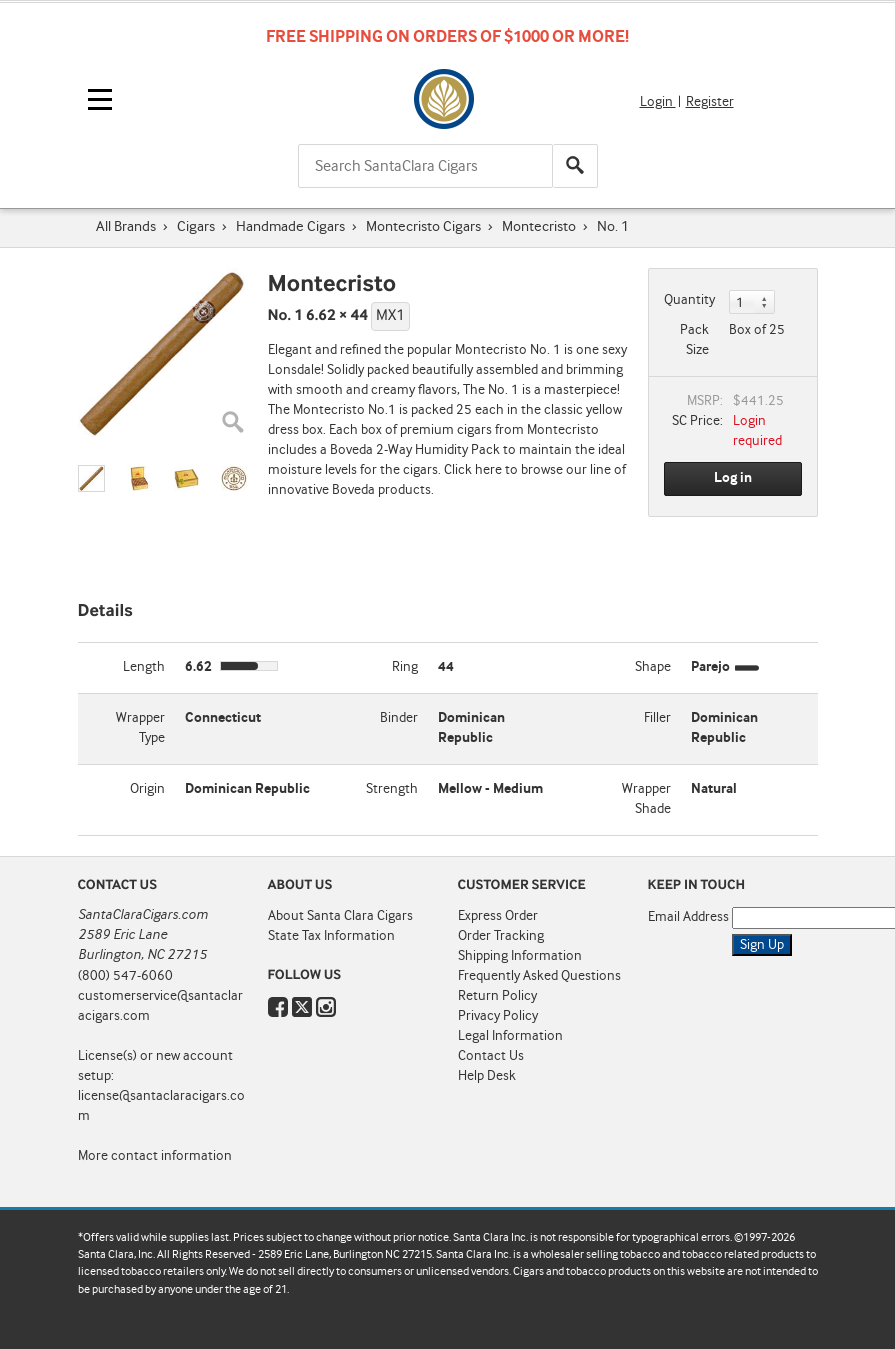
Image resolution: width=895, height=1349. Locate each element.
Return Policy (497, 996)
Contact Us (491, 1056)
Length (144, 667)
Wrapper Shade (646, 799)
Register (710, 102)
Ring (405, 667)
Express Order (498, 916)
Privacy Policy (498, 1016)
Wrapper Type (140, 728)
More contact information (155, 1156)
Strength (392, 789)
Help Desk (487, 1076)
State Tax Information (331, 936)
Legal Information (510, 1036)
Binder (399, 718)
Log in (733, 478)
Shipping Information (520, 956)
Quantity (689, 300)
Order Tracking (501, 936)
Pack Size (694, 340)
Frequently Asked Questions (539, 976)
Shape (653, 667)
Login (658, 102)
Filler (657, 718)
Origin (147, 789)
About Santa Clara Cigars (340, 916)
